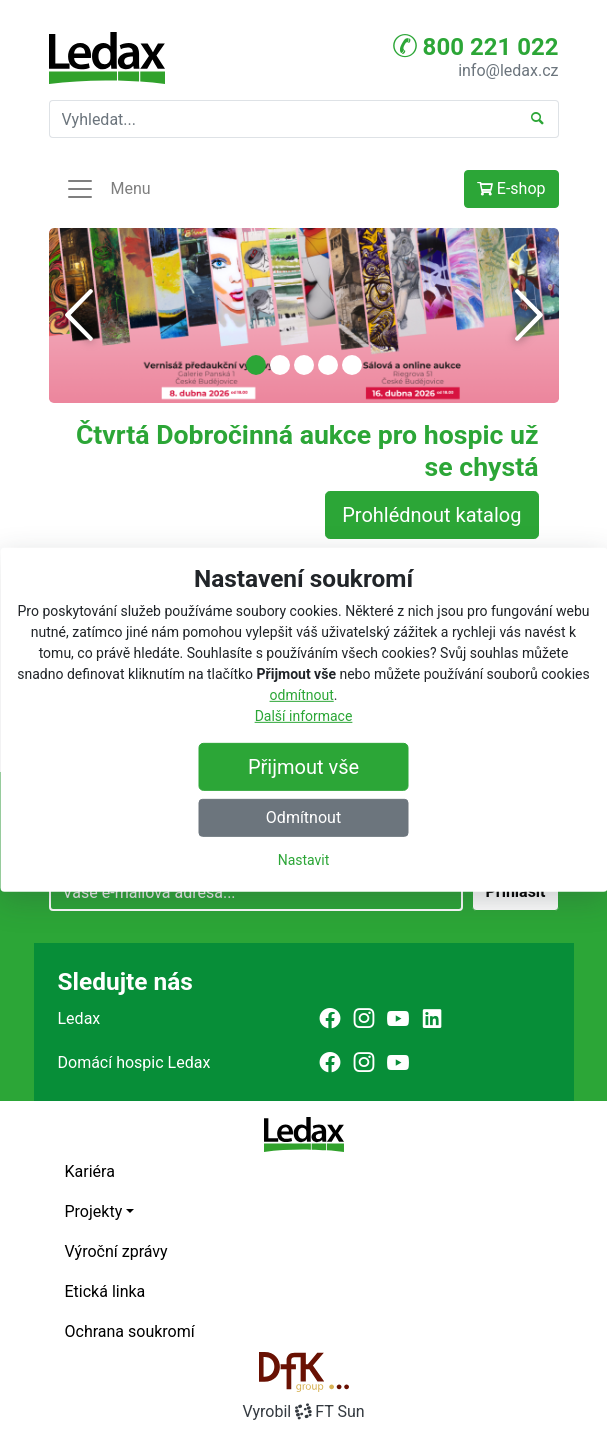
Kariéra (90, 1171)
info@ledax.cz (508, 70)
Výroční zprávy (116, 1251)
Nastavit (304, 860)
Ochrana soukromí (130, 1331)
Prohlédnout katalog (431, 515)
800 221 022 (476, 46)
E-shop (511, 188)
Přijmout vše (303, 767)
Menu (108, 189)
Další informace (304, 716)
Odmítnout (303, 817)
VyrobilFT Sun (303, 1411)
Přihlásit (515, 891)
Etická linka (105, 1291)
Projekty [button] (94, 1211)
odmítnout (302, 695)
